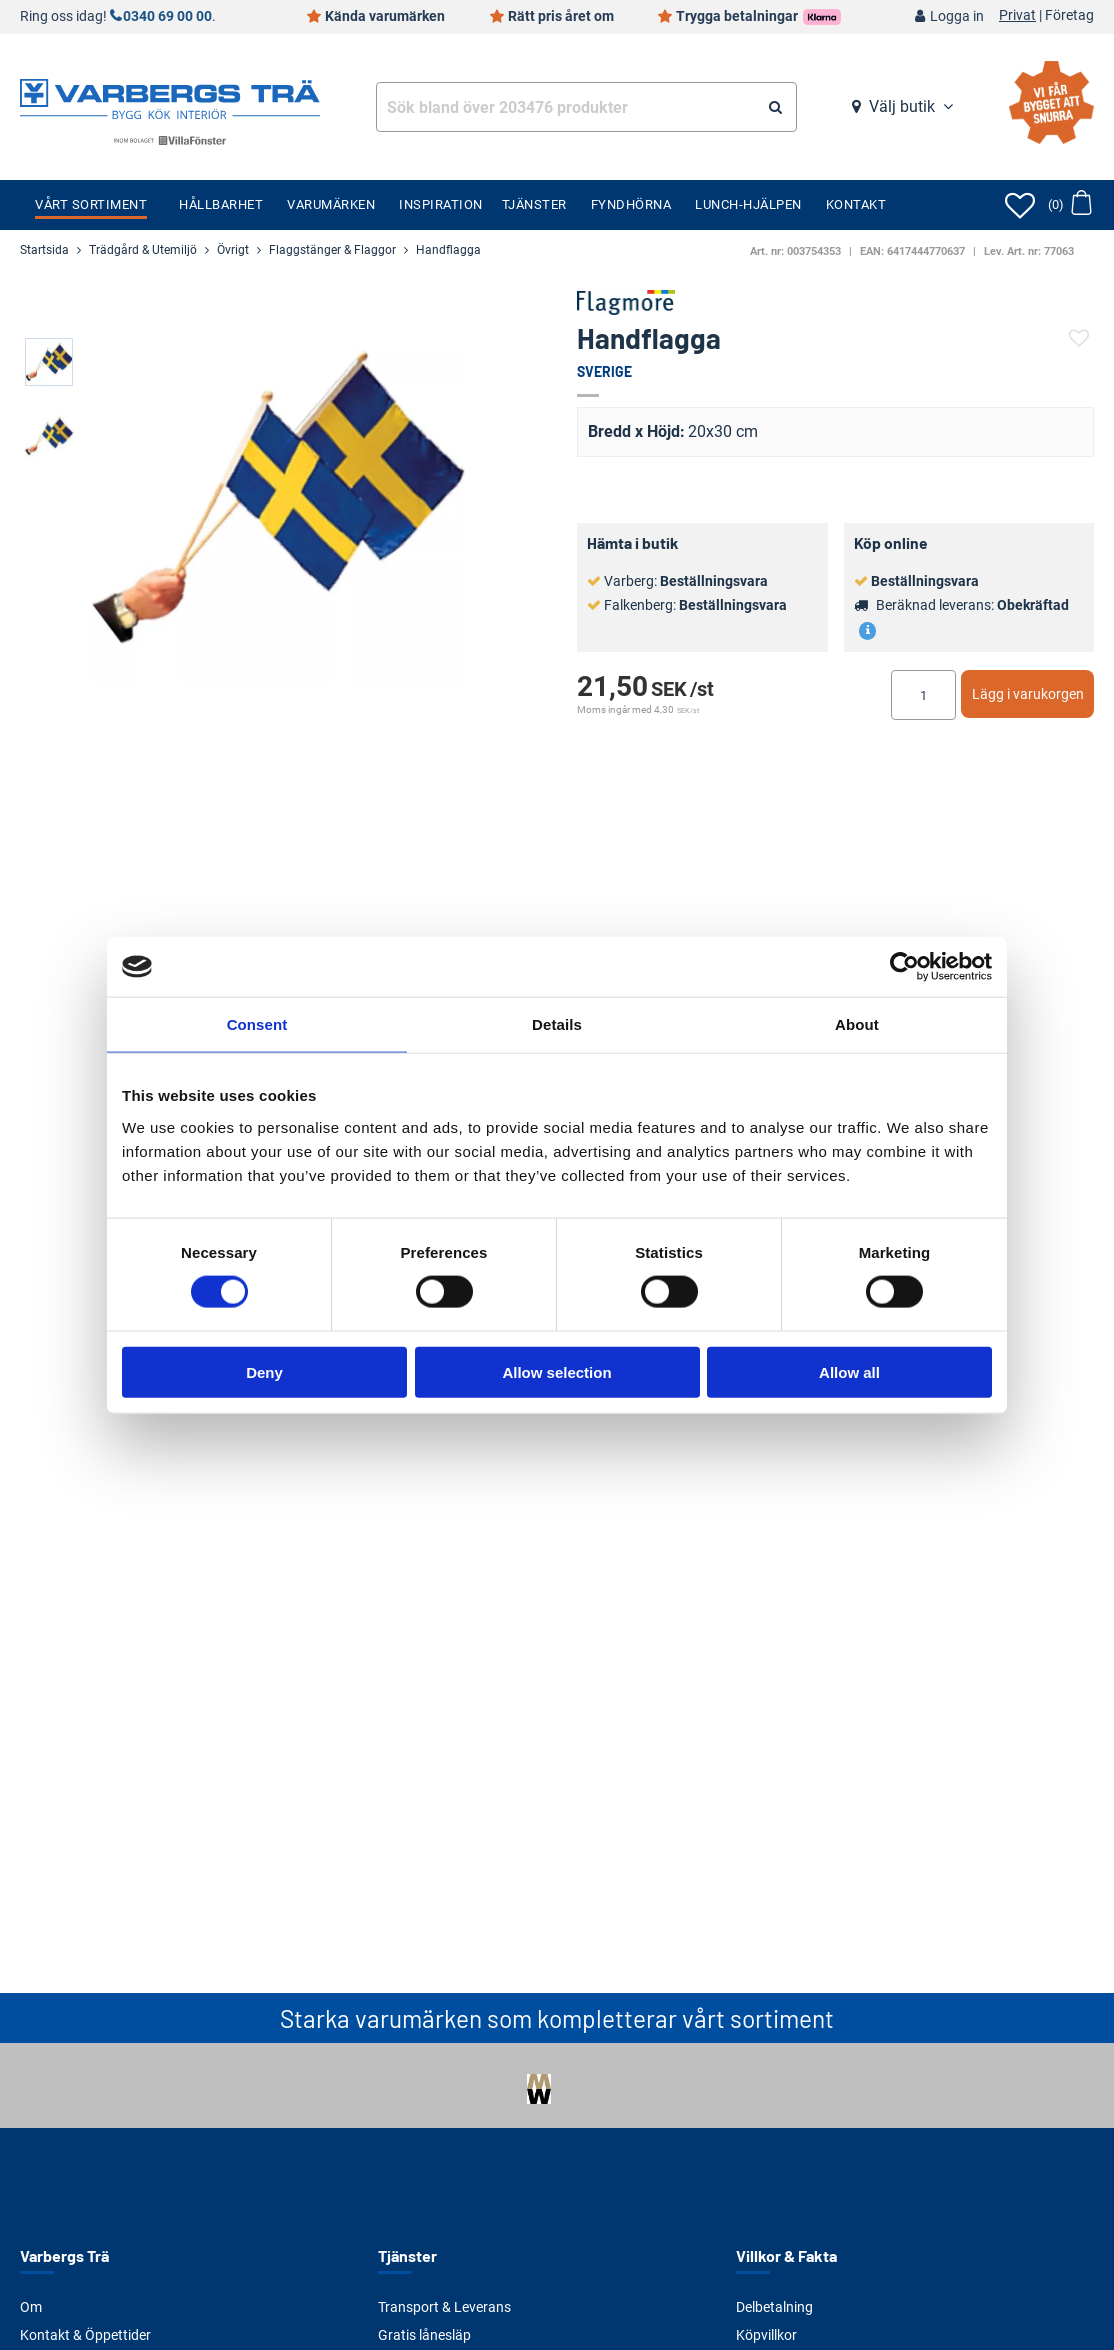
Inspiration (441, 204)
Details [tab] (557, 1024)
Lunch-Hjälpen (748, 204)
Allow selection (556, 1371)
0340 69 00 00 (167, 16)
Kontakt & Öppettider (85, 2335)
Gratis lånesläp (424, 2335)
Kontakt (856, 204)
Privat (1017, 16)
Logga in (957, 16)
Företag (1069, 16)
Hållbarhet (221, 204)
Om (31, 2307)
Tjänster (534, 204)
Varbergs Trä (64, 2255)
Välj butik (902, 106)
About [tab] (857, 1024)
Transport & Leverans (444, 2307)
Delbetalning (774, 2307)
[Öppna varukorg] (1069, 205)
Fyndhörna (631, 204)
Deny (264, 1371)
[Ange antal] (923, 695)
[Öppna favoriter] (1020, 205)
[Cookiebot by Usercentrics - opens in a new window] (904, 967)
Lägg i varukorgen (1028, 694)
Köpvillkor (766, 2335)
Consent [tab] (257, 1024)
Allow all (849, 1371)
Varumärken (331, 204)
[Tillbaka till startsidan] (170, 97)
